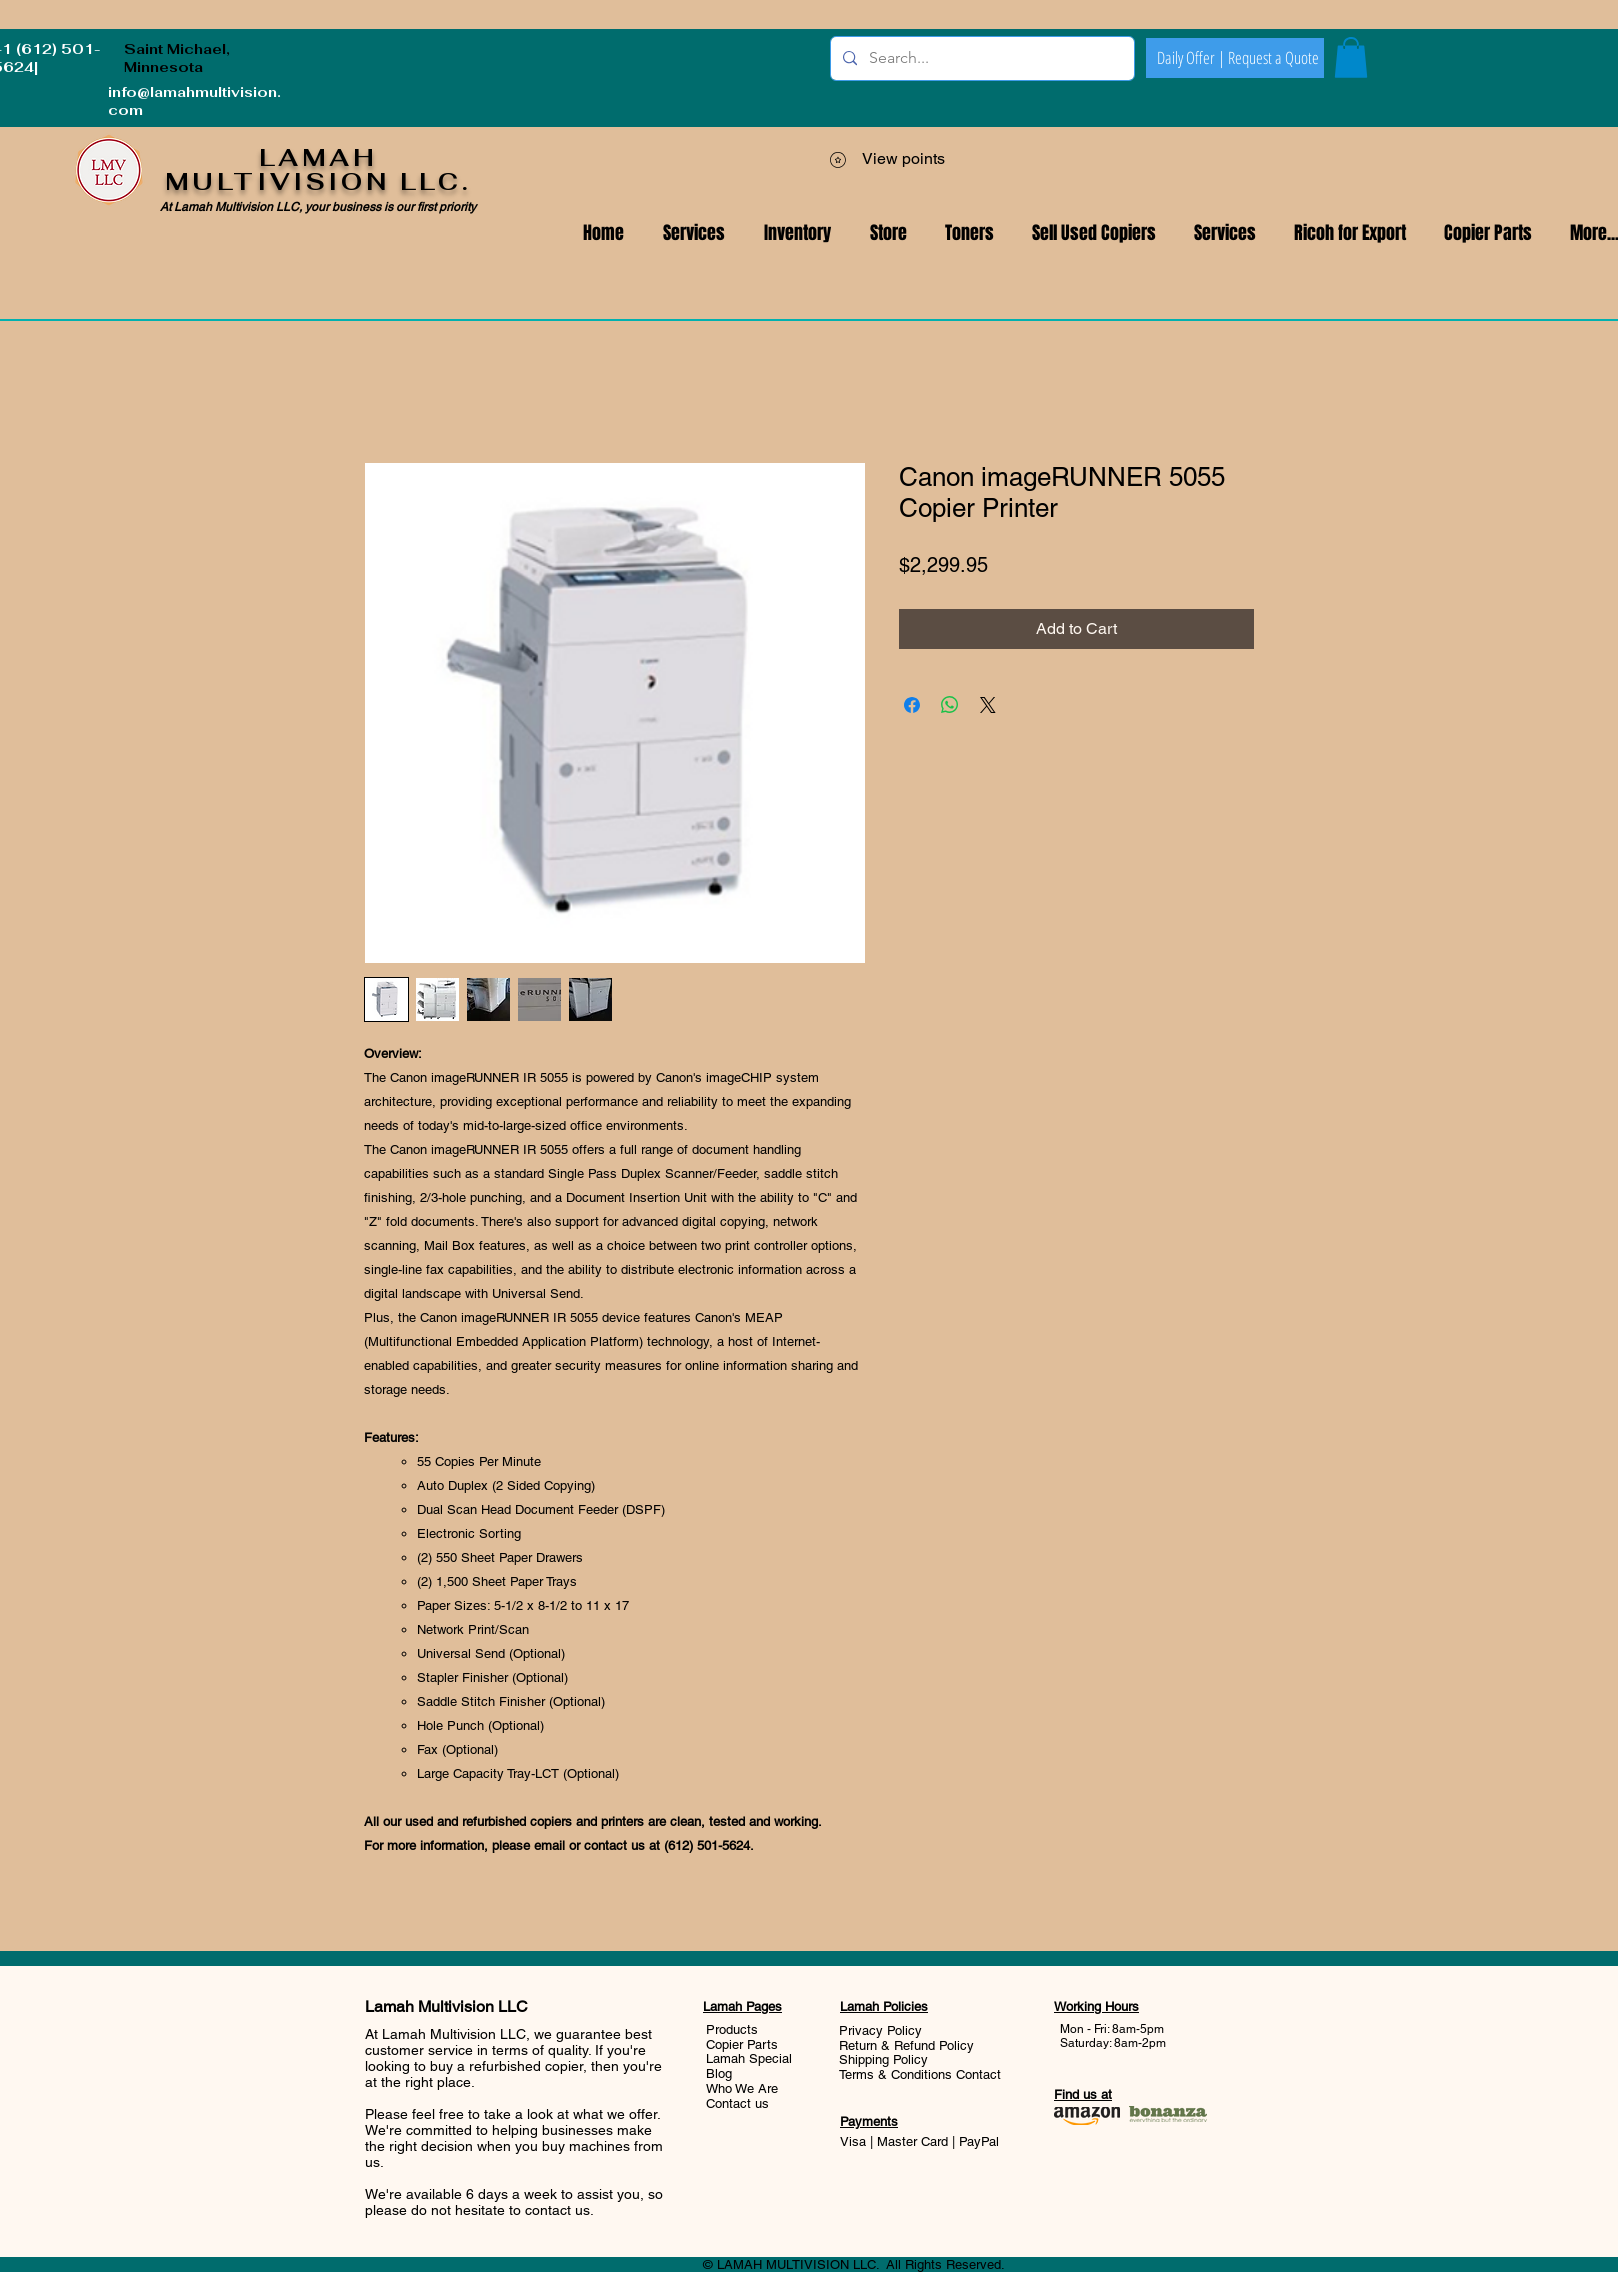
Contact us (737, 2103)
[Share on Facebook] (912, 705)
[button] (1225, 233)
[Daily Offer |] (1191, 58)
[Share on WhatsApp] (950, 705)
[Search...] (980, 58)
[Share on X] (988, 705)
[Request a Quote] (1273, 58)
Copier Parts (742, 2044)
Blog (719, 2073)
